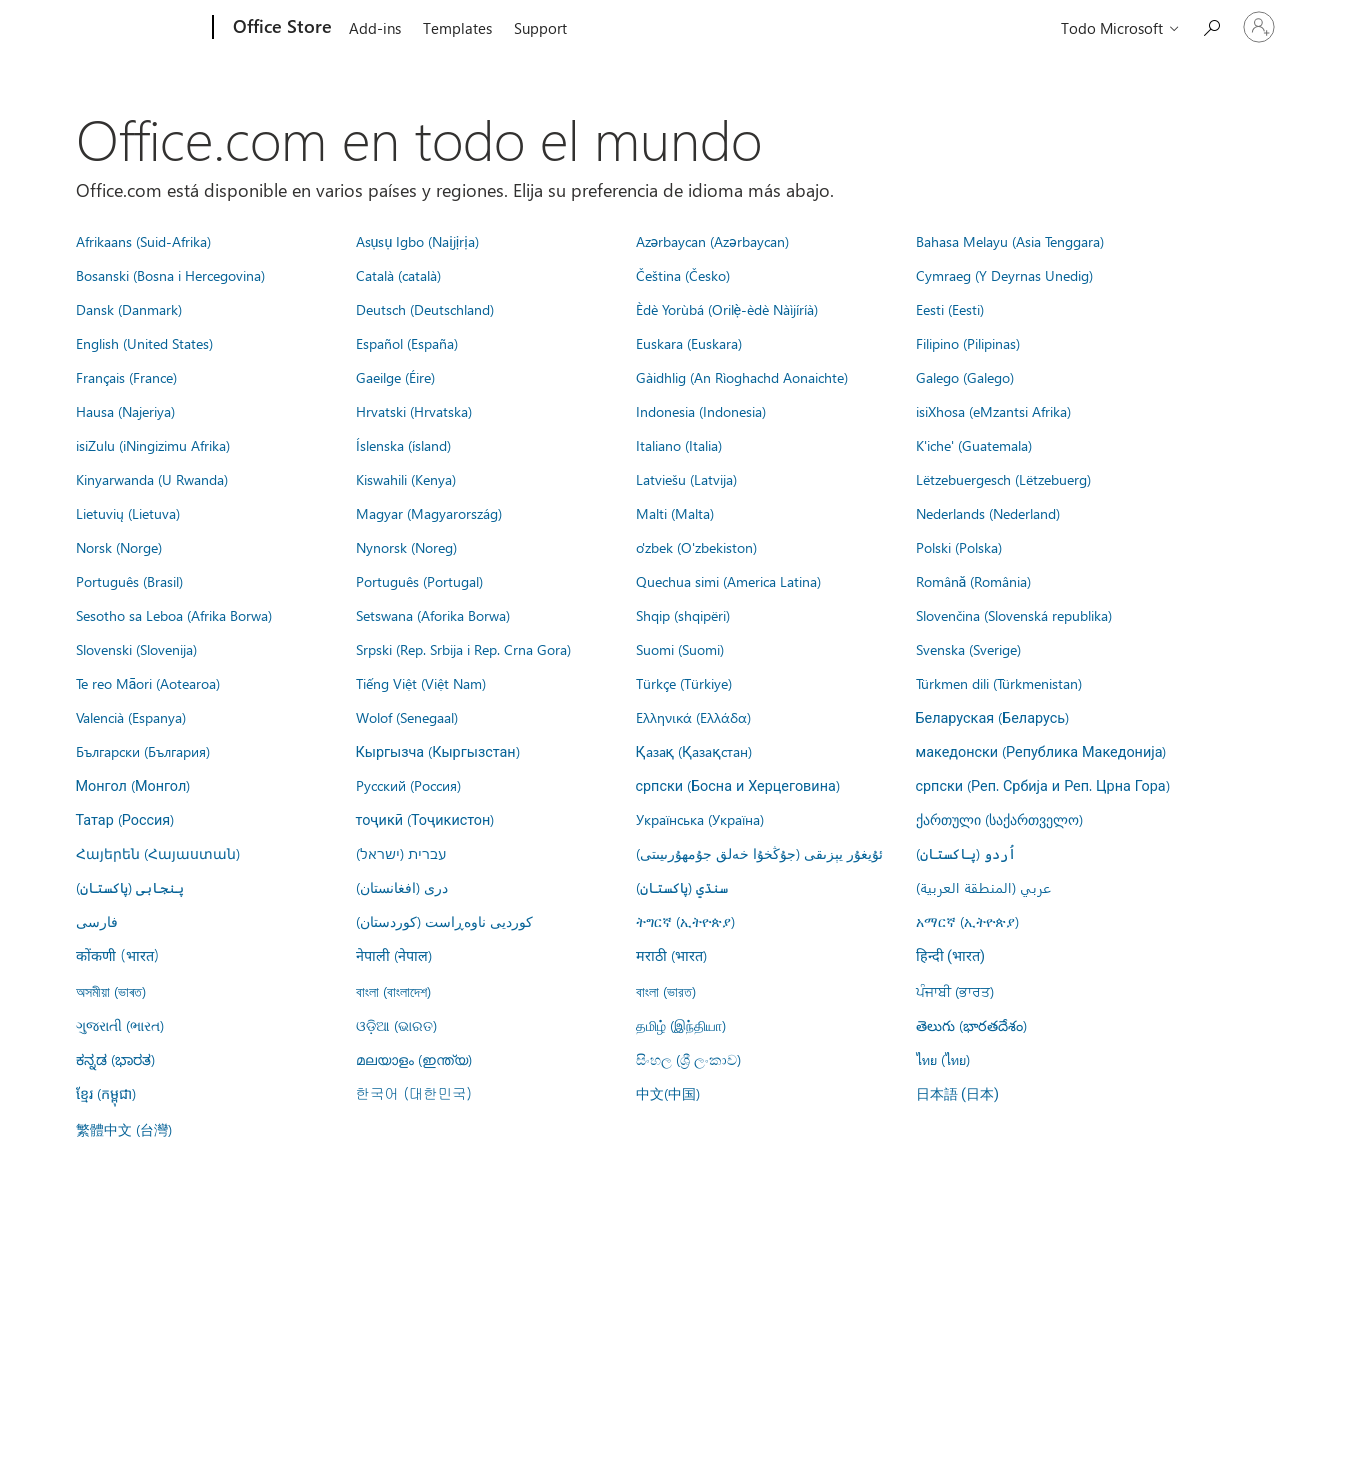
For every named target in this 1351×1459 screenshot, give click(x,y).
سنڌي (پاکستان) (682, 887)
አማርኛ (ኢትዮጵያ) (967, 921)
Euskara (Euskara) (689, 343)
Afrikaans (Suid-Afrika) (143, 241)
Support (540, 28)
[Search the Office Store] (1211, 25)
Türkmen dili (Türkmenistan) (999, 683)
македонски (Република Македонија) (1041, 751)
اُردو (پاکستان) (966, 853)
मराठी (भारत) (671, 955)
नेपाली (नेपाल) (394, 955)
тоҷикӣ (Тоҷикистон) (425, 819)
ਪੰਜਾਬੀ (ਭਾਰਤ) (955, 991)
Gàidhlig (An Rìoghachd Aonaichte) (742, 377)
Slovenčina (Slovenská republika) (1014, 615)
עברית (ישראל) (401, 853)
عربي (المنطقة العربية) (983, 887)
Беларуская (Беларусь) (993, 717)
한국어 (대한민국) (414, 1093)
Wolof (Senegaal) (407, 717)
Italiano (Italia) (679, 445)
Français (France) (126, 377)
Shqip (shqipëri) (683, 615)
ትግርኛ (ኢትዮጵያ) (685, 921)
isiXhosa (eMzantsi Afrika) (993, 411)
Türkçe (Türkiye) (684, 683)
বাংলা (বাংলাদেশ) (393, 991)
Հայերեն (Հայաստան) (158, 853)
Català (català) (398, 275)
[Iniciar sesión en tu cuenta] (1259, 27)
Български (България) (143, 751)
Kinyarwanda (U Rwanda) (152, 479)
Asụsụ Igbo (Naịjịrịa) (417, 241)
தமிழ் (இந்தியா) (681, 1025)
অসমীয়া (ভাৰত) (111, 991)
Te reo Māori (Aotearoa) (148, 683)
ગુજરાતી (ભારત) (120, 1025)
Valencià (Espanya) (131, 717)
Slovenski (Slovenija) (136, 649)
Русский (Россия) (408, 785)
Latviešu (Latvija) (686, 479)
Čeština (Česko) (683, 275)
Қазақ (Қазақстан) (694, 751)
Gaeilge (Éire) (395, 377)
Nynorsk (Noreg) (406, 547)
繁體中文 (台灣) (124, 1129)
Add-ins (375, 28)
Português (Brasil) (129, 581)
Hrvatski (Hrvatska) (414, 411)
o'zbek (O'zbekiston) (696, 547)
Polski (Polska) (959, 547)
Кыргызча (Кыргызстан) (438, 751)
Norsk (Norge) (119, 547)
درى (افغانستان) (402, 887)
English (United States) (144, 343)
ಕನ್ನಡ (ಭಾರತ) (115, 1059)
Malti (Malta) (675, 513)
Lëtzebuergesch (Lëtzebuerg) (1003, 479)
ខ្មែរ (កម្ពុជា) (106, 1093)
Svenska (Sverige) (968, 649)
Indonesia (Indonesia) (701, 411)
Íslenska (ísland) (403, 445)
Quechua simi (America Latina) (728, 581)
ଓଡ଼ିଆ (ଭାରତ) (396, 1025)
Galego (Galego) (965, 377)
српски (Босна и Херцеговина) (738, 785)
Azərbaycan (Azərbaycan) (712, 241)
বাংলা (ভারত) (666, 991)
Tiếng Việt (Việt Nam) (421, 683)
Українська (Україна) (700, 819)
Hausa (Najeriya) (125, 411)
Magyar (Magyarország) (429, 513)
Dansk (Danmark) (129, 309)
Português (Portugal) (419, 581)
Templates (457, 28)
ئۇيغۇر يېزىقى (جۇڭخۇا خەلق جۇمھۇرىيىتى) (759, 853)
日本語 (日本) (958, 1094)
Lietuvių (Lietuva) (128, 513)
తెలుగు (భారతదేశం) (971, 1025)
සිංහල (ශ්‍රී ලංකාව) (688, 1059)
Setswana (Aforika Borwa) (433, 615)
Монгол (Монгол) (133, 785)
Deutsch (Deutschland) (425, 309)
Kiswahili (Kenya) (406, 479)
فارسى (97, 921)
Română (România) (974, 581)
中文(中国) (668, 1093)
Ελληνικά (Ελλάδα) (693, 717)
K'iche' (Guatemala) (974, 445)
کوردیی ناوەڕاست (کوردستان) (444, 921)
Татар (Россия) (125, 819)
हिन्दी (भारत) (951, 956)
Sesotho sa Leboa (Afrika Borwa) (174, 615)
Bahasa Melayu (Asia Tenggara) (1010, 241)
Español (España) (407, 343)
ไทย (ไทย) (943, 1059)
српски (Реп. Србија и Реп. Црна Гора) (1043, 785)
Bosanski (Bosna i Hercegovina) (170, 275)
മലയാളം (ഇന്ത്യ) (414, 1059)
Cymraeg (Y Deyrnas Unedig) (1004, 275)
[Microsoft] (136, 28)
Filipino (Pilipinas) (968, 343)
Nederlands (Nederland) (988, 513)
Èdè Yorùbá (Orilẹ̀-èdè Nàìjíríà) (727, 309)
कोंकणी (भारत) (118, 955)
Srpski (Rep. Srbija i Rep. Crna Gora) (463, 649)
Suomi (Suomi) (680, 649)
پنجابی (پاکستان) (130, 887)
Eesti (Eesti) (950, 309)
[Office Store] (280, 28)
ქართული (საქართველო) (999, 819)
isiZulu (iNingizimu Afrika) (153, 445)
